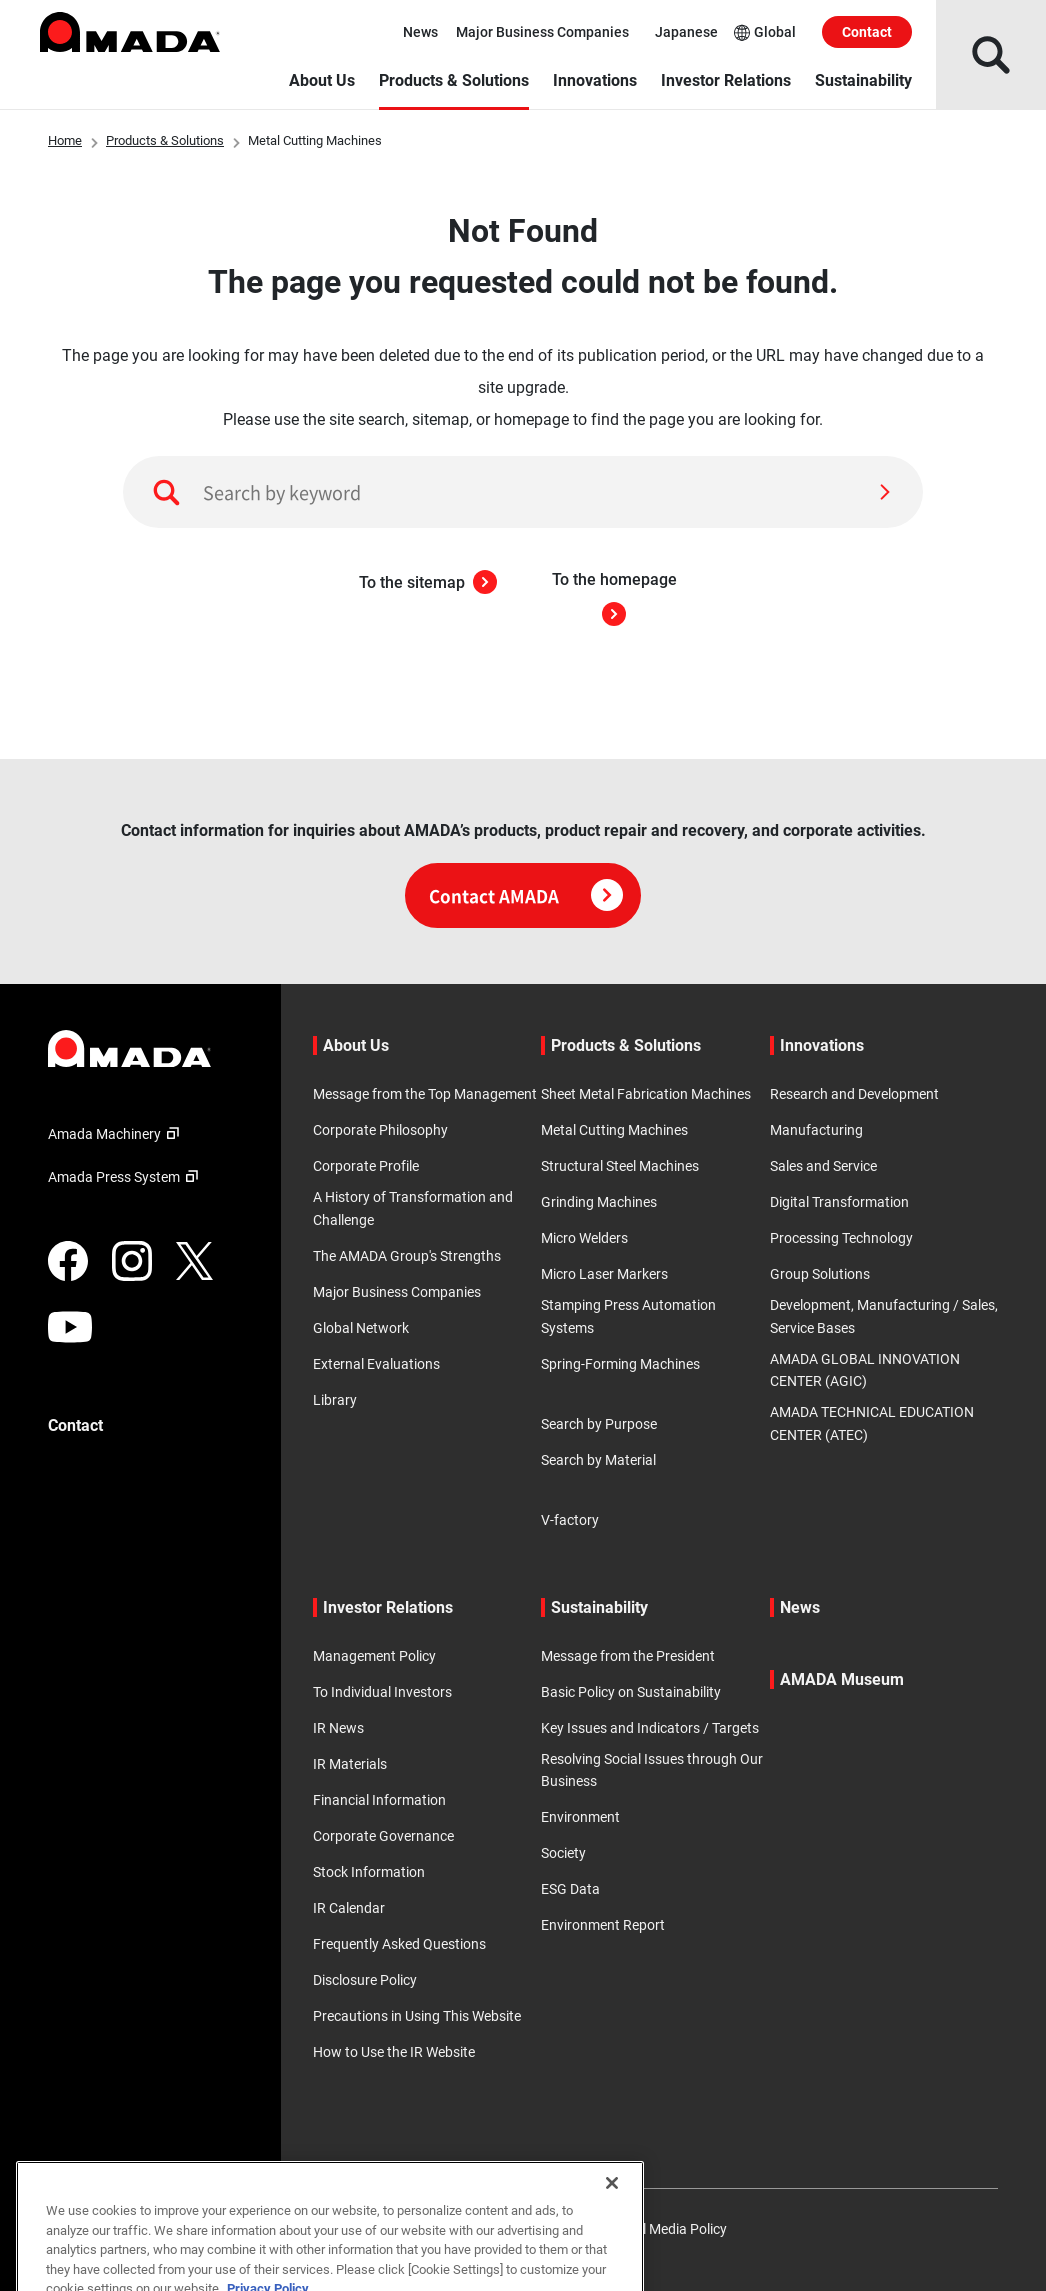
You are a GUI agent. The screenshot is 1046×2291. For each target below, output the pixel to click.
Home (65, 140)
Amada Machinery (116, 1134)
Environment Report (603, 1925)
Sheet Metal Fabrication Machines (646, 1094)
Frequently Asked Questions (399, 1944)
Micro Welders (584, 1238)
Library (335, 1400)
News (420, 32)
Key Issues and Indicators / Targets (650, 1728)
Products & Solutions (454, 80)
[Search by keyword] (523, 492)
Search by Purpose (599, 1424)
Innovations (595, 80)
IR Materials (350, 1764)
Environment (580, 1817)
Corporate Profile (366, 1166)
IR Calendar (349, 1908)
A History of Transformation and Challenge (413, 1208)
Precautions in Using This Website (417, 2016)
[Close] (612, 2232)
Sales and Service (823, 1166)
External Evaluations (376, 1364)
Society (563, 1853)
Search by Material (598, 1460)
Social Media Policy (668, 2229)
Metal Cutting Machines (614, 1130)
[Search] (885, 492)
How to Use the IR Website (394, 2052)
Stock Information (369, 1872)
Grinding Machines (599, 1202)
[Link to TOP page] (148, 1048)
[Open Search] (991, 54)
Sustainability (863, 80)
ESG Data (570, 1889)
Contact (867, 32)
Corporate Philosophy (380, 1130)
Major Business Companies (542, 32)
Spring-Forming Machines (620, 1364)
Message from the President (628, 1656)
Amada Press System (126, 1177)
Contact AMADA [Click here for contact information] (526, 895)
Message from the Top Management (425, 1094)
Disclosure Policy (365, 1980)
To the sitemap (428, 582)
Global (765, 32)
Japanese (686, 32)
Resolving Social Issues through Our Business (652, 1770)
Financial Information (379, 1800)
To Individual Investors (382, 1692)
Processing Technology (841, 1238)
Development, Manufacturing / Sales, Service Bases (884, 1316)
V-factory (570, 1520)
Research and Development (854, 1094)
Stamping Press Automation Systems (628, 1316)
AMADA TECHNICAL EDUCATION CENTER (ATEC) (872, 1423)
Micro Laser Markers (604, 1274)
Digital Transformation (839, 1202)
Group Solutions (820, 1274)
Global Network (361, 1328)
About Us (322, 80)
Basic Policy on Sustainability (631, 1692)
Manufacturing (816, 1130)
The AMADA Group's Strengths (407, 1256)
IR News (338, 1728)
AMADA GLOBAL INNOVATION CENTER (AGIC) (865, 1370)
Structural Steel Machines (620, 1166)
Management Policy (374, 1656)
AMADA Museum (842, 1679)
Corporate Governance (383, 1836)
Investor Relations (726, 80)
